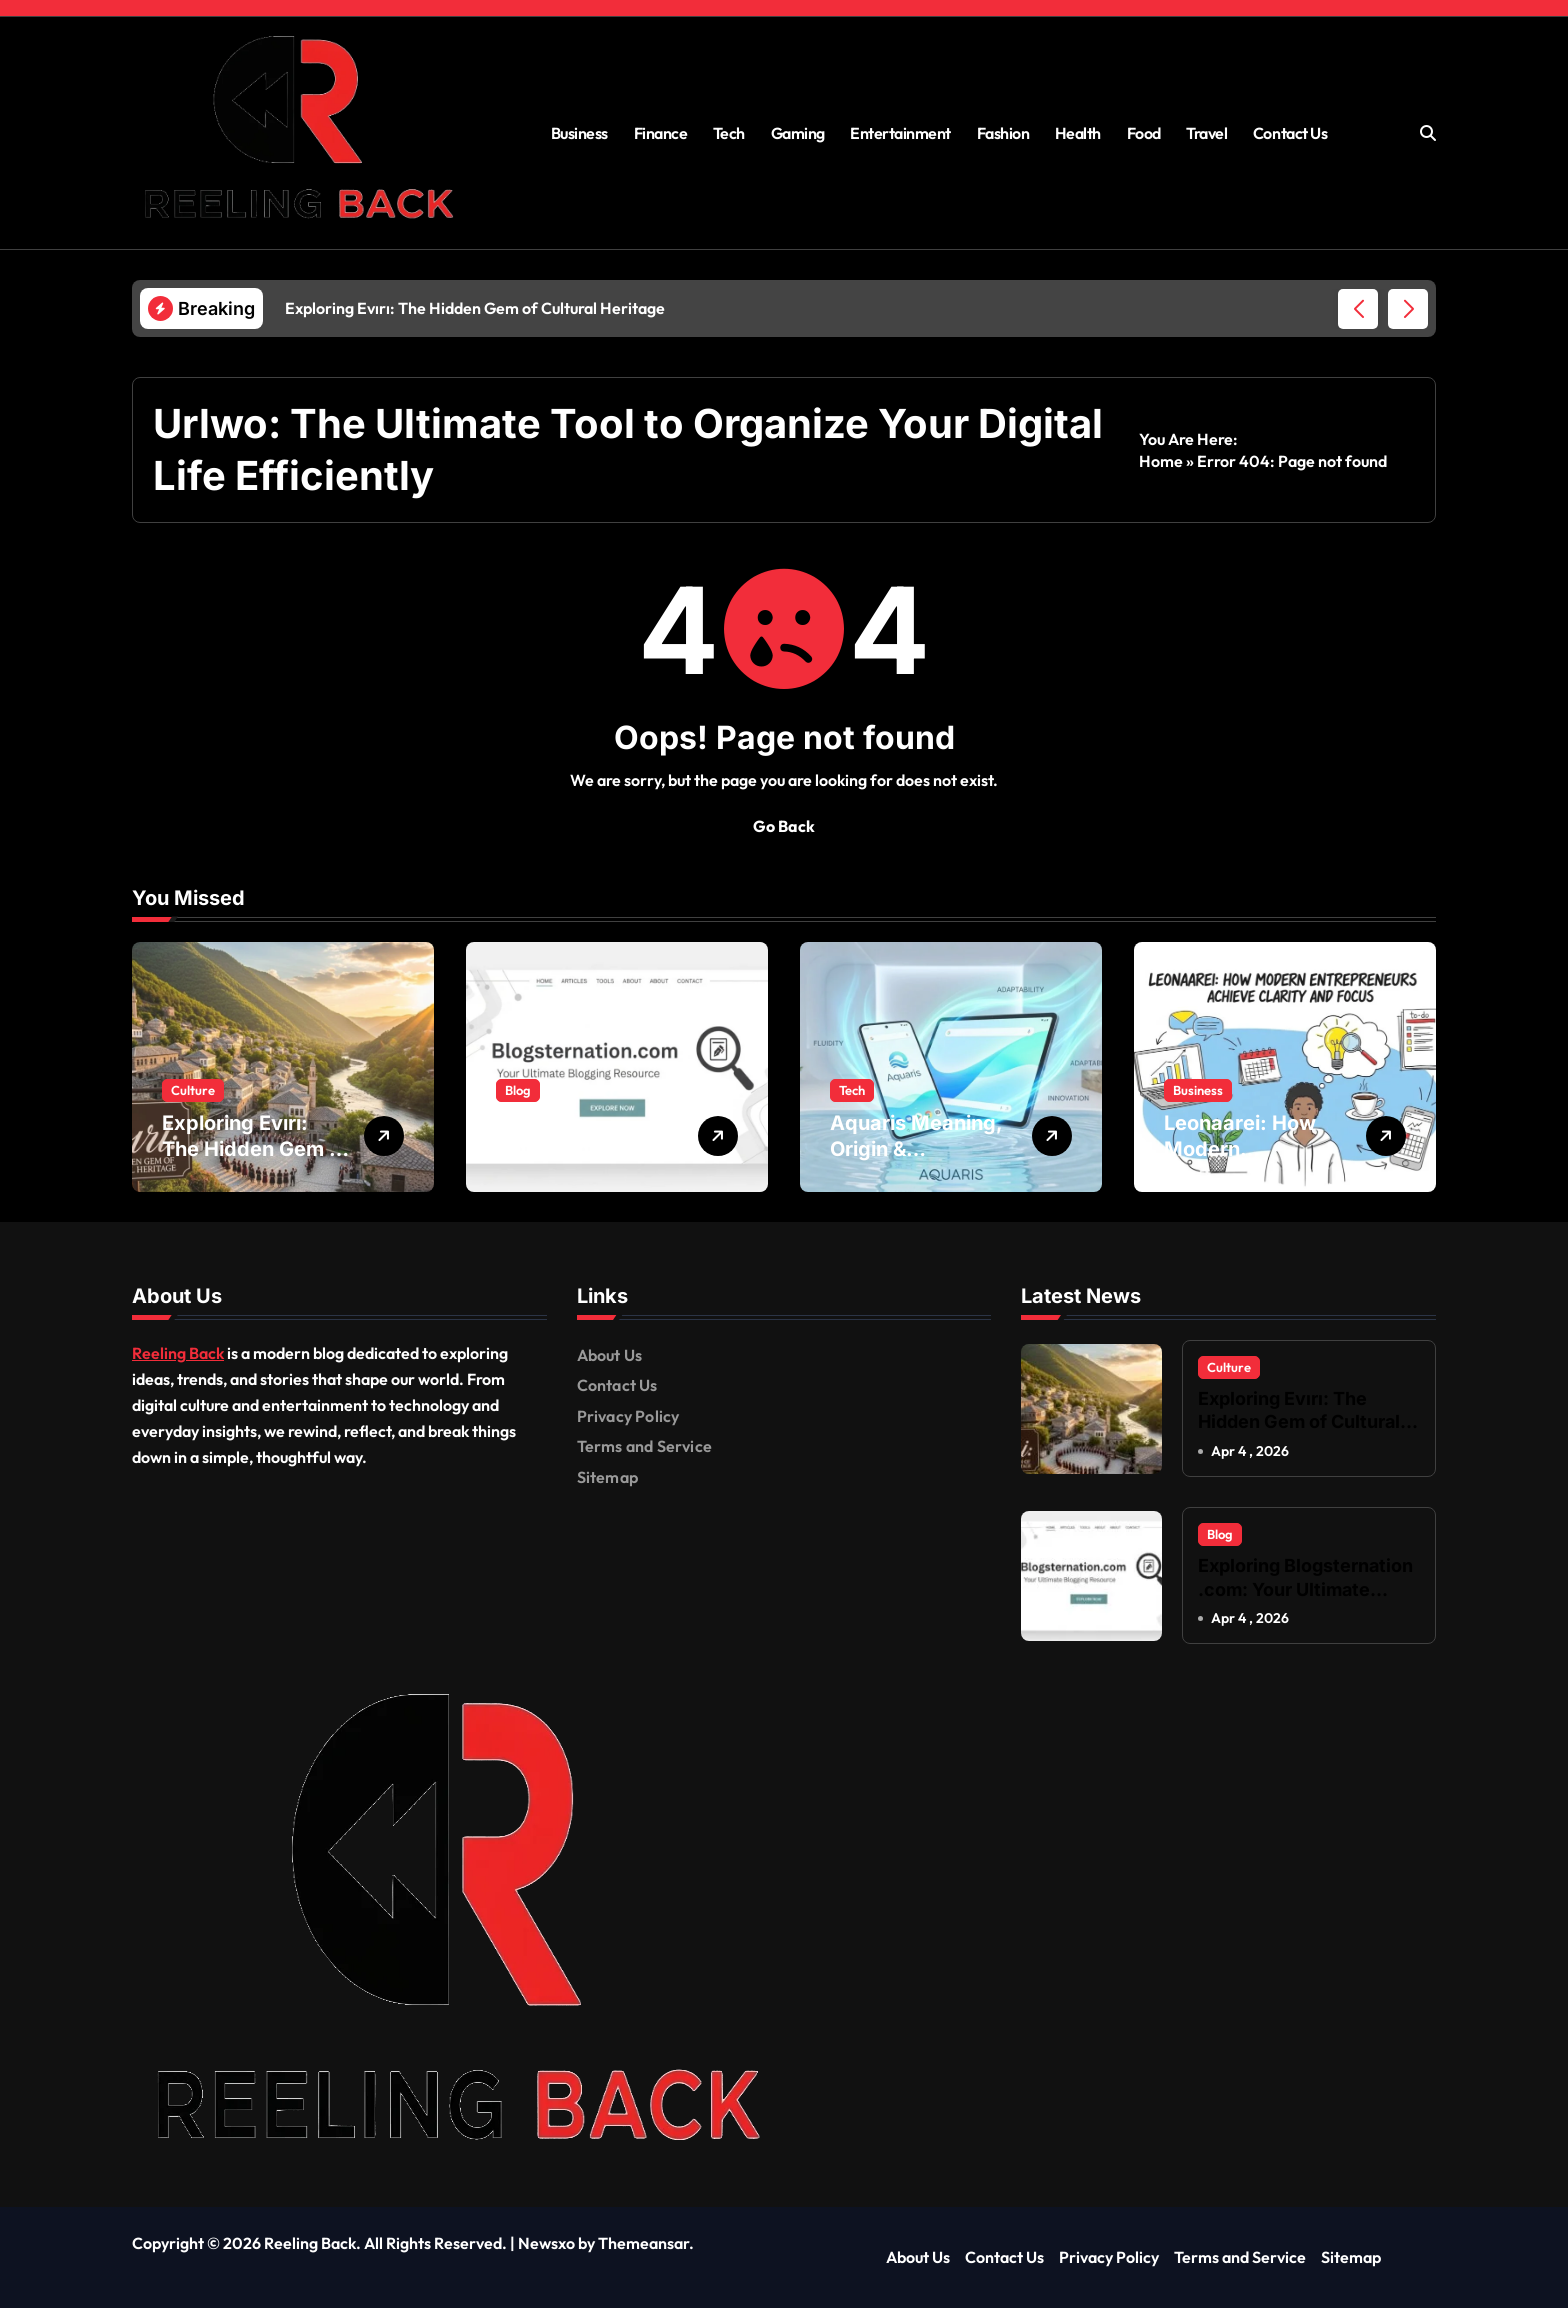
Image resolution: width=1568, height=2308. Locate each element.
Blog (518, 1090)
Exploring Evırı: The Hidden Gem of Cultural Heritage (255, 1149)
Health (1078, 133)
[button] (1408, 309)
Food (1144, 133)
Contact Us (1290, 133)
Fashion (1003, 133)
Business (579, 133)
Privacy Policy (628, 1416)
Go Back (784, 826)
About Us (610, 1355)
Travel (1206, 133)
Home (1161, 461)
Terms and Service (644, 1446)
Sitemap (607, 1477)
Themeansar (643, 2244)
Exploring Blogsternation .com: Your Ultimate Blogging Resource (1305, 1589)
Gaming (798, 133)
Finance (661, 133)
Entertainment (900, 133)
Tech (729, 133)
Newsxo (546, 2244)
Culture (193, 1090)
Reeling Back (178, 1353)
